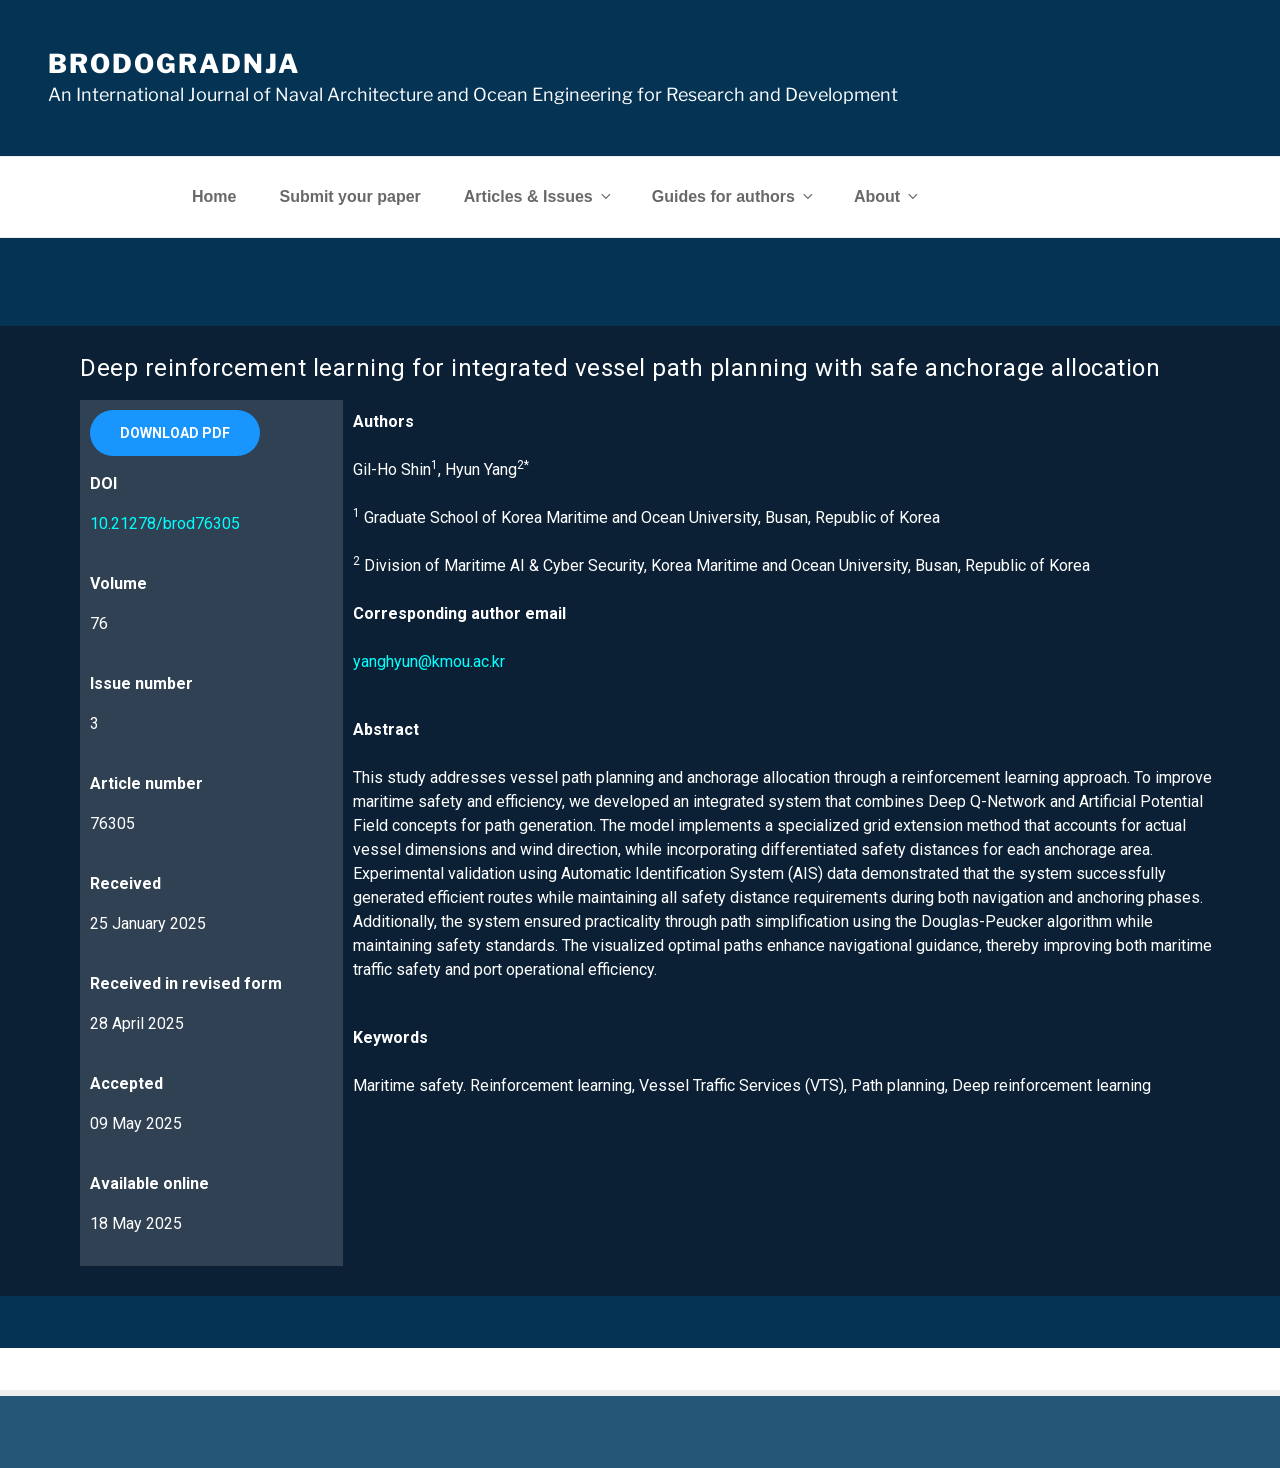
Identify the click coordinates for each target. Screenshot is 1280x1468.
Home (214, 196)
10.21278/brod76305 (165, 523)
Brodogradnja (174, 63)
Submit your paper (349, 196)
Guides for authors (734, 196)
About (887, 196)
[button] (175, 433)
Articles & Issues (539, 196)
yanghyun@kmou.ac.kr (429, 661)
